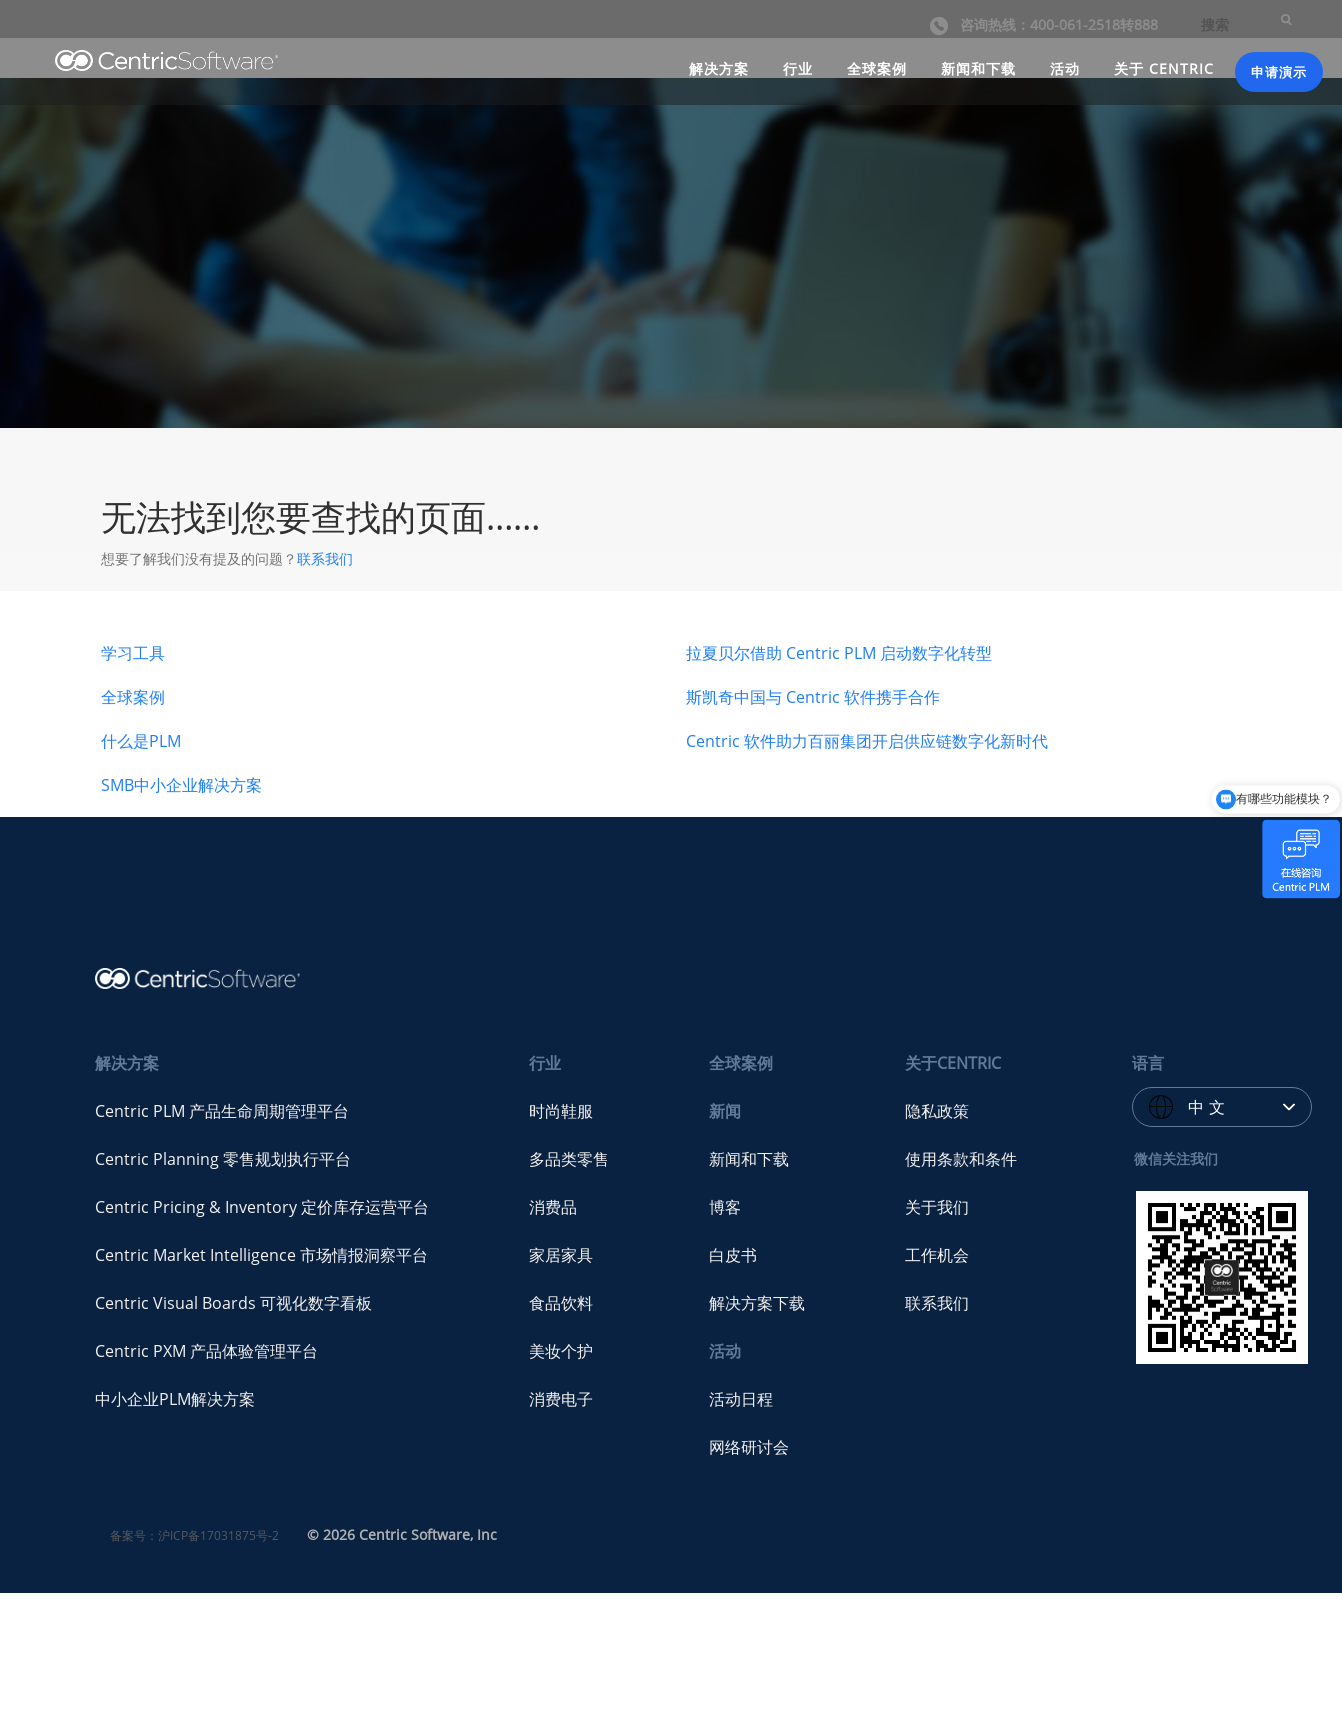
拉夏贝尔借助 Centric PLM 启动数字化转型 (839, 653)
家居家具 (561, 1255)
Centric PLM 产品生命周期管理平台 (222, 1111)
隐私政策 (937, 1111)
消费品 (553, 1207)
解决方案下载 (757, 1303)
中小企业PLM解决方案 (175, 1399)
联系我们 (325, 558)
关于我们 (937, 1207)
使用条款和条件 (961, 1159)
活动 (1065, 66)
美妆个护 (561, 1351)
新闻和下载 (978, 66)
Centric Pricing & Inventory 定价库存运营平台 (262, 1207)
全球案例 (877, 66)
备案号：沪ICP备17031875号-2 (194, 1535)
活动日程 (741, 1399)
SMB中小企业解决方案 (181, 785)
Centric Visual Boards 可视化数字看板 (233, 1303)
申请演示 (1279, 70)
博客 (725, 1207)
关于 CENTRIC (1164, 66)
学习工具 (133, 653)
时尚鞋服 (561, 1111)
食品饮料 (561, 1303)
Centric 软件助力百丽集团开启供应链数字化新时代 (867, 741)
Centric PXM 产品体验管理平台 (206, 1351)
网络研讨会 (749, 1447)
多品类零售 (569, 1159)
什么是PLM (141, 741)
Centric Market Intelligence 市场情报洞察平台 (261, 1255)
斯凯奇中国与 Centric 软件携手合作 (813, 697)
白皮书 (733, 1255)
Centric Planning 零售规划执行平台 (223, 1159)
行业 (798, 66)
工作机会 (937, 1255)
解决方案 (719, 66)
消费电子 (561, 1399)
